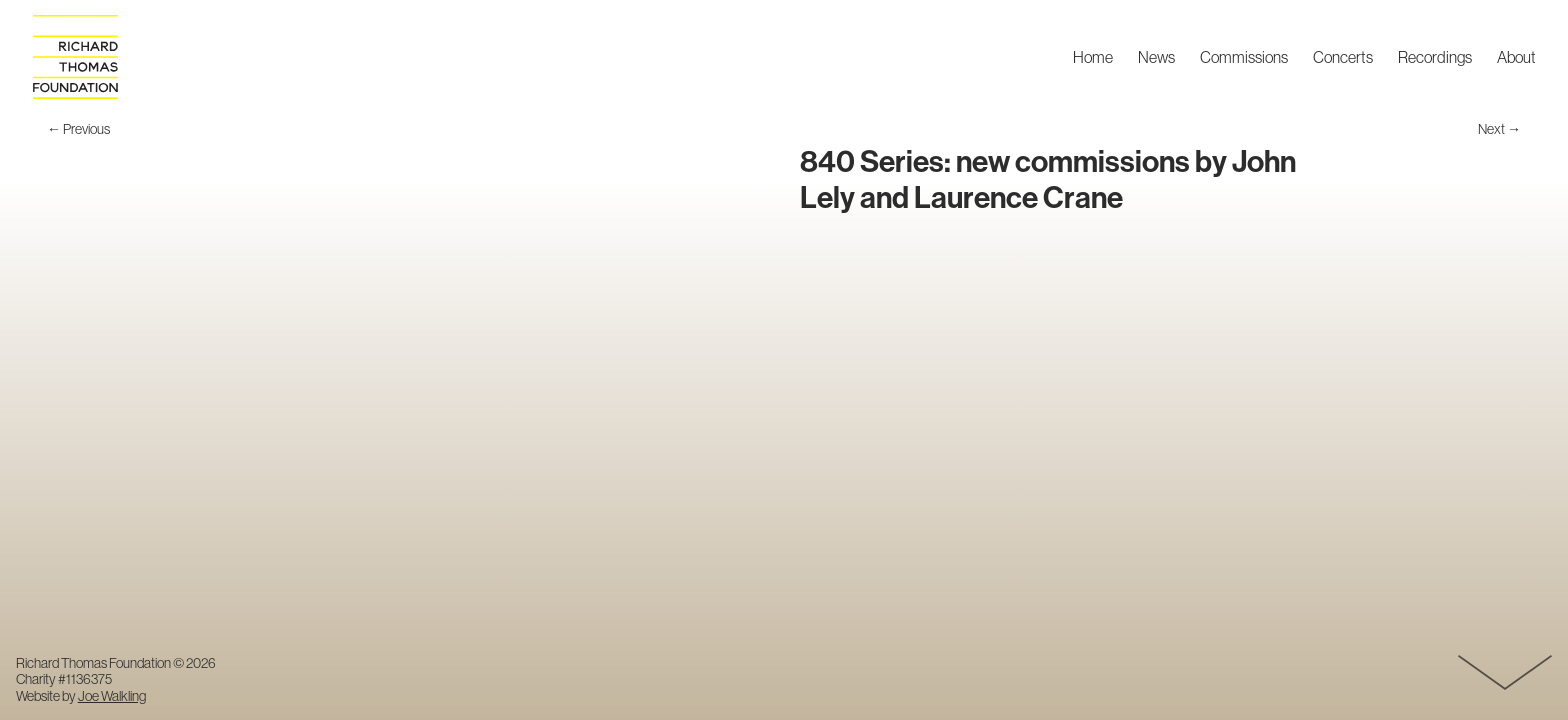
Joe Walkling (112, 696)
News (1156, 58)
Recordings (1435, 58)
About (1516, 58)
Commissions (1244, 58)
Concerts (1343, 58)
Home (1093, 58)
